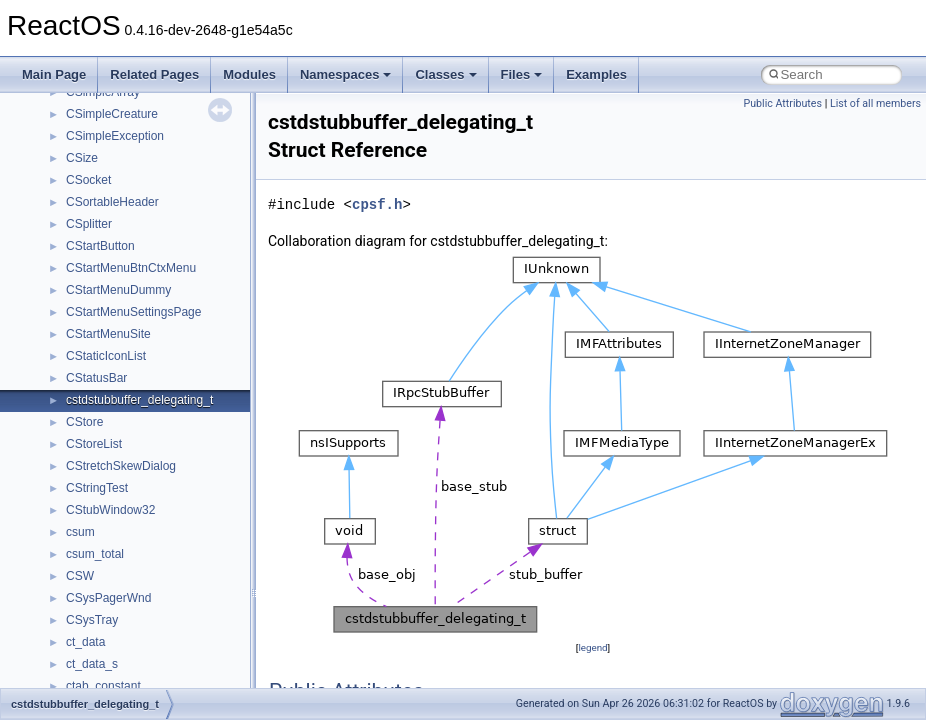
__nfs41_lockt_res (114, 106)
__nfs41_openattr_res (124, 414)
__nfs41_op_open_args (129, 304)
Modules (249, 74)
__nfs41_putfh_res (115, 480)
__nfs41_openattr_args (127, 392)
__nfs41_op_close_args (129, 260)
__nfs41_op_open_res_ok (135, 348)
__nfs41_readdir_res (121, 678)
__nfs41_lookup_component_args (156, 194)
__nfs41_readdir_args (124, 590)
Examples (596, 74)
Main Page (54, 74)
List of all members (875, 103)
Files (522, 74)
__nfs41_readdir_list (120, 656)
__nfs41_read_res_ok (124, 568)
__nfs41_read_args (117, 524)
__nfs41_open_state (120, 370)
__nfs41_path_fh (110, 436)
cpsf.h (377, 204)
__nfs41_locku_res (116, 150)
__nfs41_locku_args (119, 128)
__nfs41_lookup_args (123, 172)
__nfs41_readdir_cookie (130, 612)
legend (592, 647)
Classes (445, 74)
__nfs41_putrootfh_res (126, 502)
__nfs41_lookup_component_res (153, 216)
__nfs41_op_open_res (125, 326)
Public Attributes (782, 103)
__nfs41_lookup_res (120, 238)
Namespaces (346, 74)
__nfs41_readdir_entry (126, 634)
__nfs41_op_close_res (126, 282)
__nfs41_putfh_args (119, 458)
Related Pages (154, 74)
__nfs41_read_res (114, 546)
